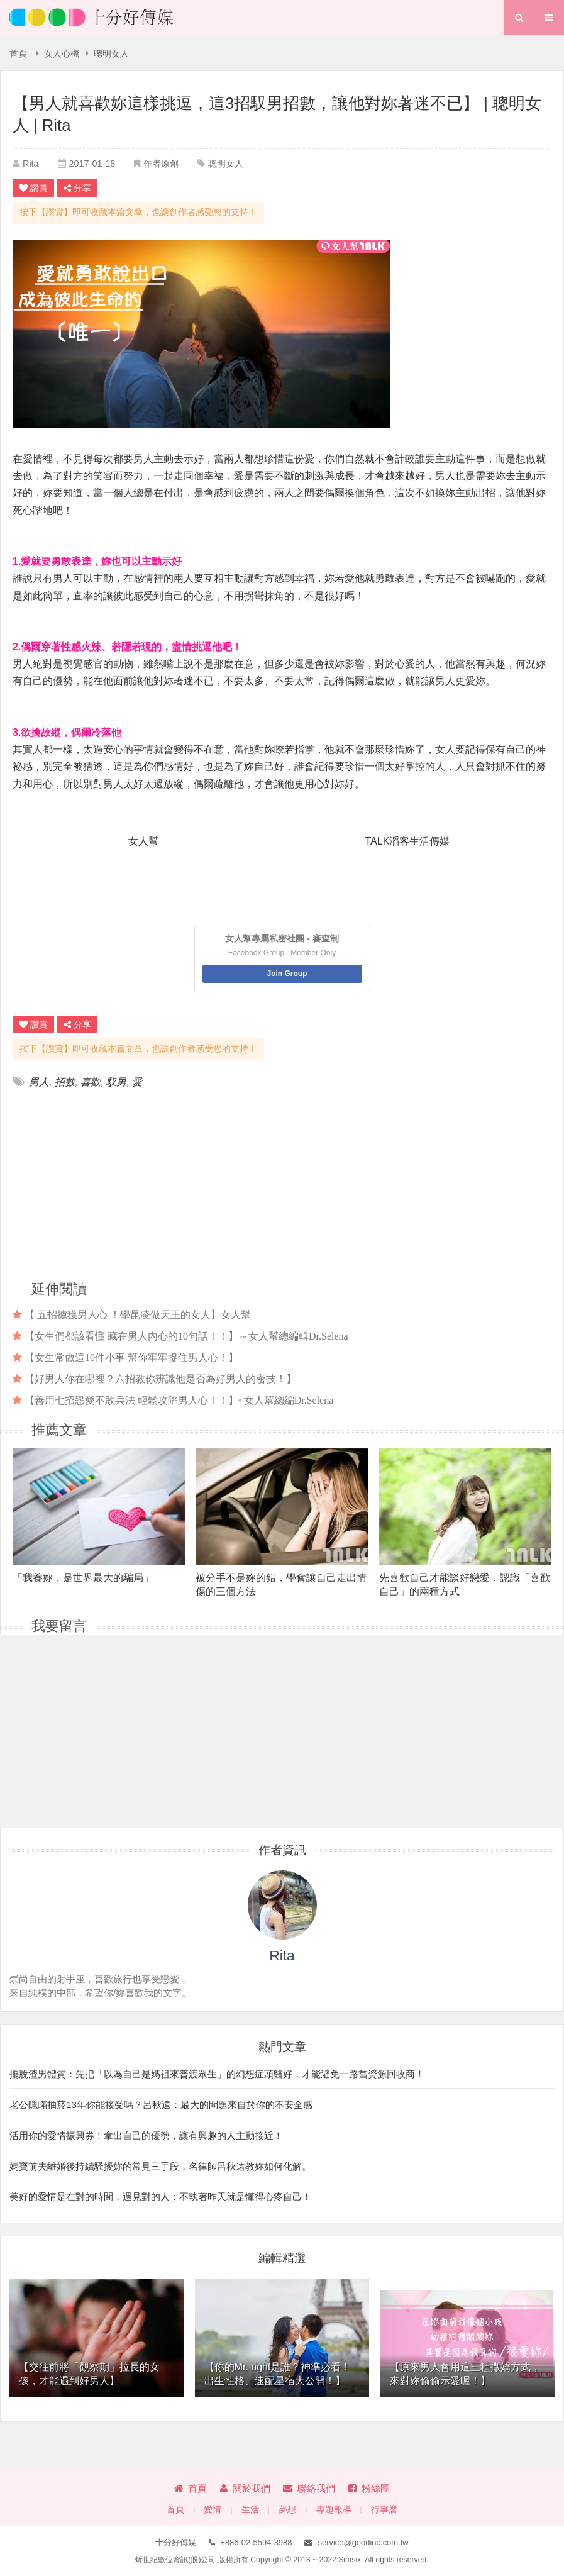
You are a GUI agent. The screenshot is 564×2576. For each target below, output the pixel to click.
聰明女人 (111, 53)
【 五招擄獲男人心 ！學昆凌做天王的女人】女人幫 (138, 1314)
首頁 (18, 53)
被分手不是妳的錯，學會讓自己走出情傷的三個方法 (281, 1584)
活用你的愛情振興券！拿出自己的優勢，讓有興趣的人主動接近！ (146, 2135)
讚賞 (33, 188)
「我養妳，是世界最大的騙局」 (83, 1577)
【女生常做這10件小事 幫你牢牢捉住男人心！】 (131, 1357)
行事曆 (384, 2509)
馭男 (116, 1082)
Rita (31, 163)
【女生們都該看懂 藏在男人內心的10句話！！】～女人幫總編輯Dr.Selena (186, 1336)
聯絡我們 (309, 2488)
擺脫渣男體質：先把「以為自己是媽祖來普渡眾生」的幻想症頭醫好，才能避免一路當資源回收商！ (216, 2073)
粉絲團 (369, 2488)
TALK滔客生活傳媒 (407, 841)
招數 (65, 1082)
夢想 (287, 2509)
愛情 (212, 2509)
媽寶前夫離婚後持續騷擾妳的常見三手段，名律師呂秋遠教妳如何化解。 (160, 2166)
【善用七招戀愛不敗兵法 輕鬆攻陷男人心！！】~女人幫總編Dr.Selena (179, 1400)
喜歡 (90, 1082)
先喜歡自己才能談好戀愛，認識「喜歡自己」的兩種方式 (464, 1584)
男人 (39, 1082)
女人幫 (143, 841)
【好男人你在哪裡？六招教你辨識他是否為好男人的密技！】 (160, 1379)
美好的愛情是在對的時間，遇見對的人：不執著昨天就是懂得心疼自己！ (160, 2196)
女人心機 (61, 53)
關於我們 (245, 2488)
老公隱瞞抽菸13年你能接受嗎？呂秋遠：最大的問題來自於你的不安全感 (160, 2104)
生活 (250, 2509)
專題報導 (333, 2509)
